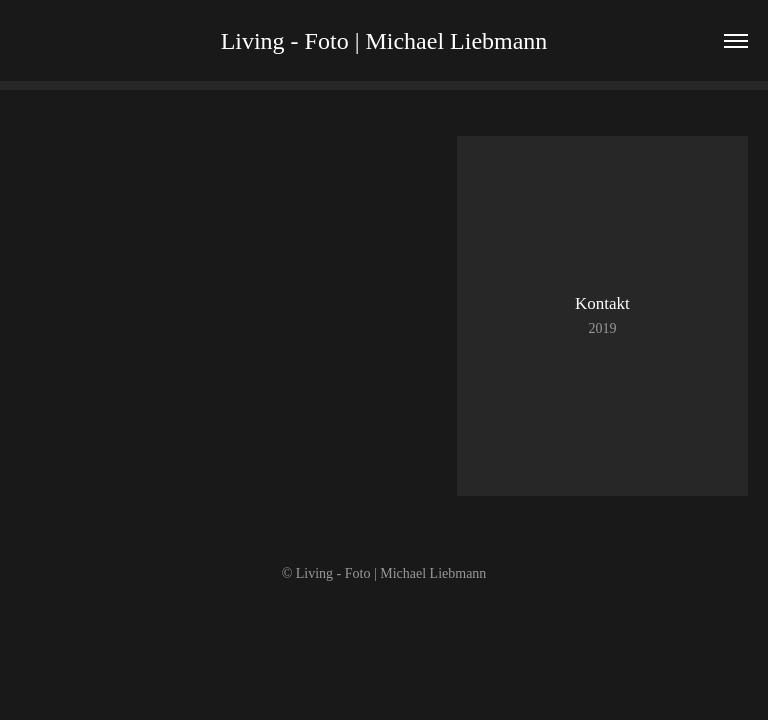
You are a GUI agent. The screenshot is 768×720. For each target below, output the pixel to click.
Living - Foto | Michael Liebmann (384, 41)
